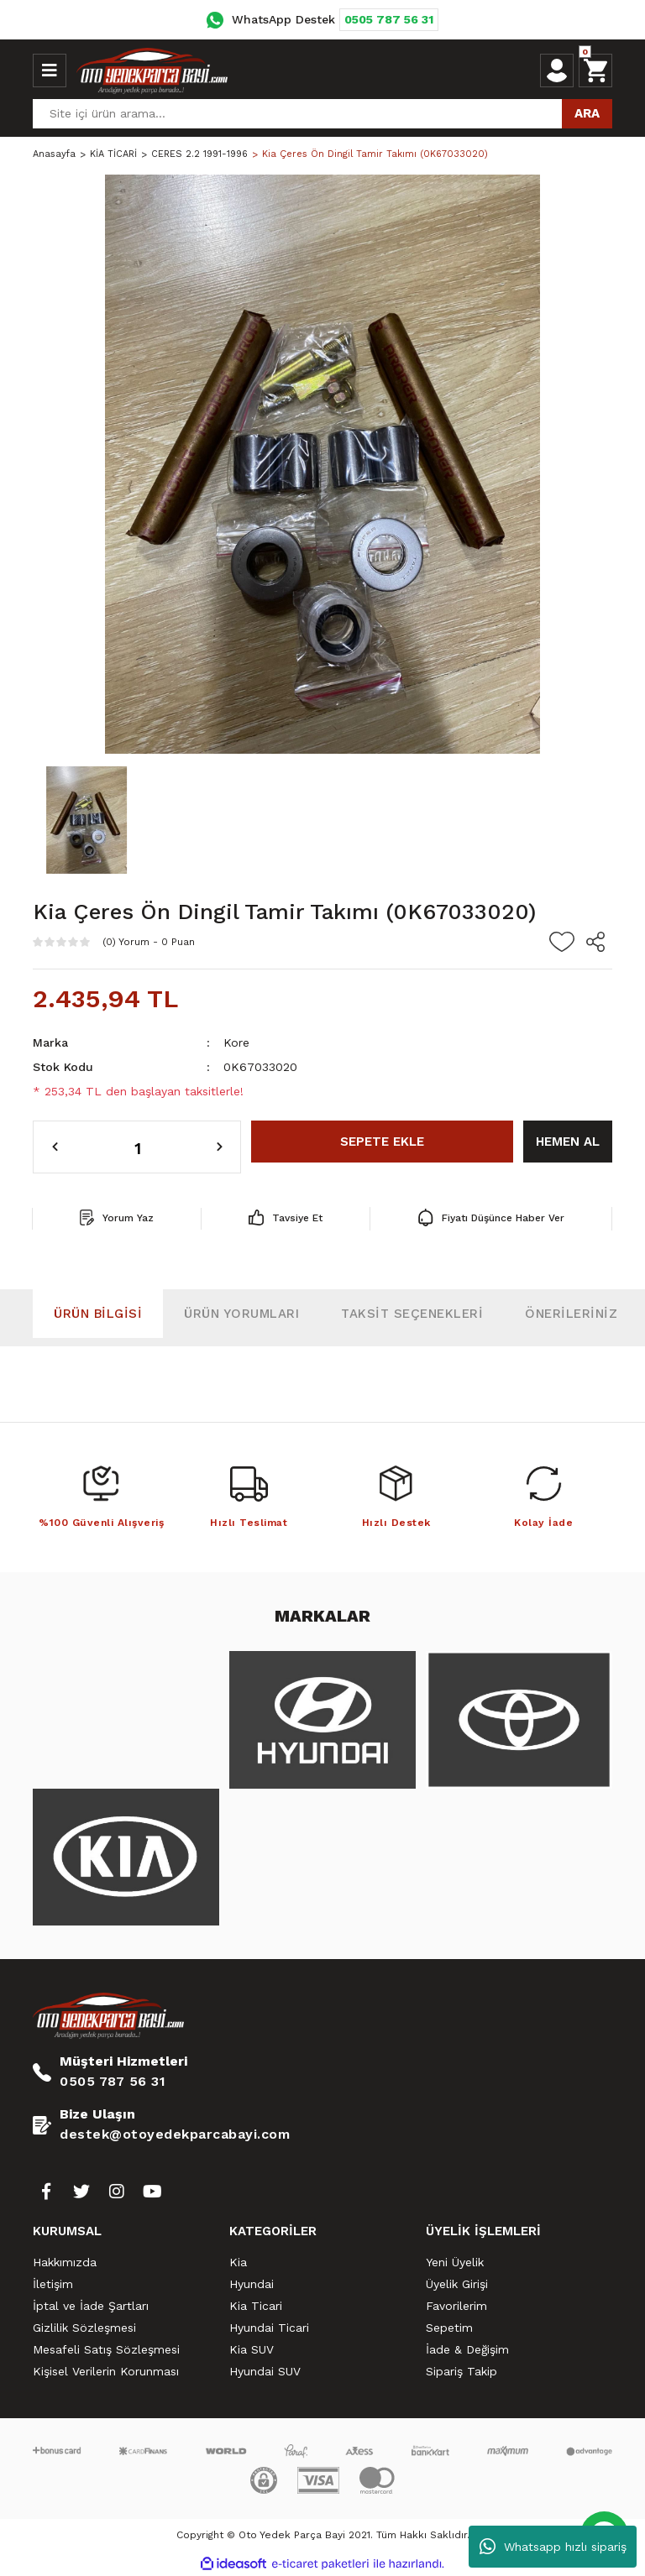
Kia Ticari (255, 2305)
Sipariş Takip (461, 2371)
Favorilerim (456, 2305)
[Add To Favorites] (562, 942)
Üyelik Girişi (457, 2284)
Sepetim (449, 2327)
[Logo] (152, 70)
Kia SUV (251, 2349)
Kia (238, 2262)
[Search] (322, 113)
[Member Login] (557, 70)
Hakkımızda (65, 2262)
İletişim (53, 2284)
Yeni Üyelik (455, 2262)
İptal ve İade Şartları (91, 2305)
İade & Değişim (467, 2349)
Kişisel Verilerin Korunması (106, 2371)
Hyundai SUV (265, 2371)
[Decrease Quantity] (55, 1147)
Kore (236, 1042)
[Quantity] (137, 1147)
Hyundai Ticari (269, 2327)
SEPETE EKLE (382, 1141)
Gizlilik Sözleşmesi (84, 2327)
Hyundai (251, 2284)
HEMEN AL (568, 1141)
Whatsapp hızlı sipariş (553, 2546)
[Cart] (595, 70)
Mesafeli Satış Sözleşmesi (106, 2349)
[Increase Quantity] (219, 1147)
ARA (587, 113)
